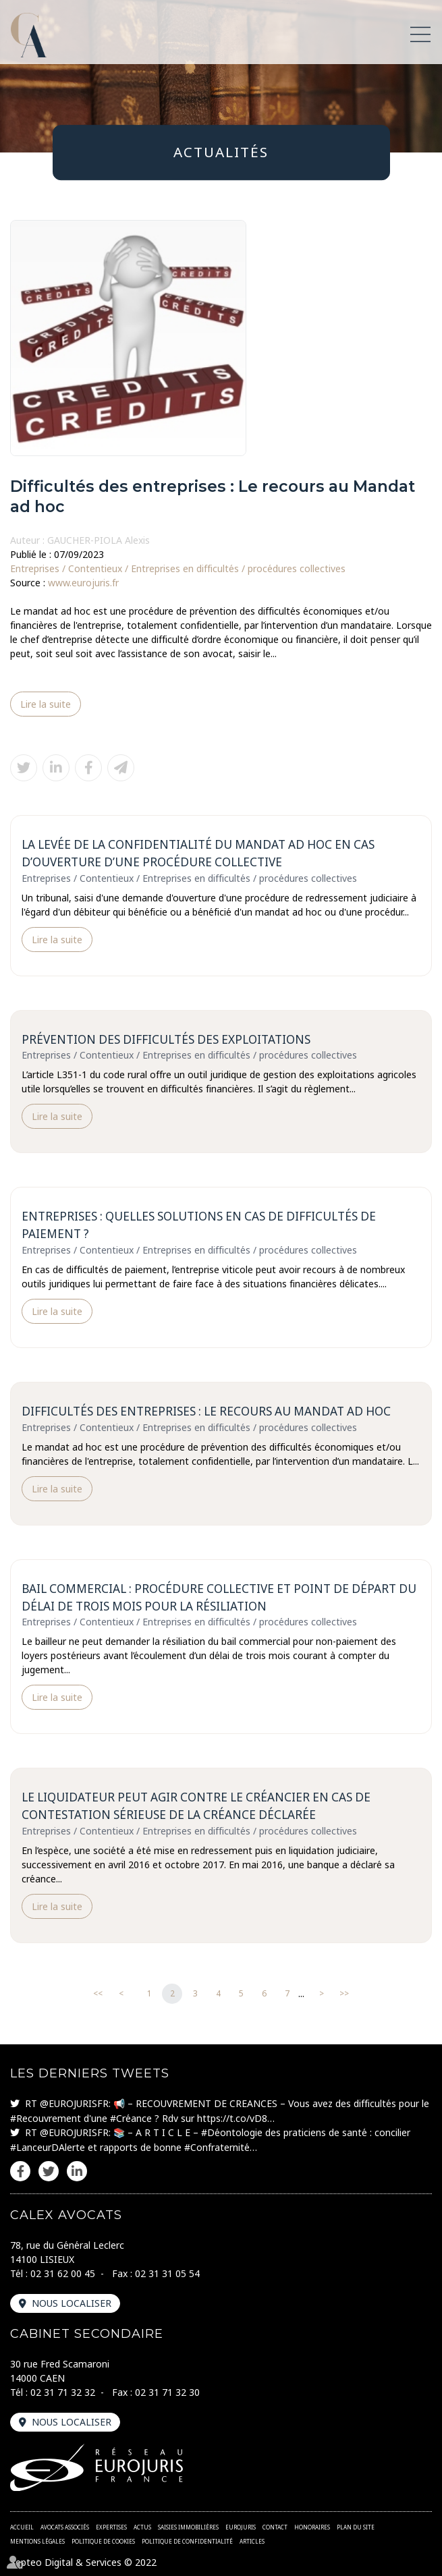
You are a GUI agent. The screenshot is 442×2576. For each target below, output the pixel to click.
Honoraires (312, 2527)
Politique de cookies (103, 2541)
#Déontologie (232, 2132)
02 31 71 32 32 (62, 2392)
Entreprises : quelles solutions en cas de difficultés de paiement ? (199, 1224)
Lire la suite (45, 704)
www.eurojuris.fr (83, 582)
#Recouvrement (45, 2118)
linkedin (77, 2171)
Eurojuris (240, 2527)
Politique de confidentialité (187, 2541)
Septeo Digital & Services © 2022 (83, 2562)
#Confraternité (217, 2147)
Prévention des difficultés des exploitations (166, 1039)
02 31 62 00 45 (62, 2273)
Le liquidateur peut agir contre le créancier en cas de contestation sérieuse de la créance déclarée (196, 1805)
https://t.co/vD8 (232, 2118)
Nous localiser (71, 2303)
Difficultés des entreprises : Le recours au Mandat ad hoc (206, 1411)
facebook (20, 2171)
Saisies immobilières (188, 2527)
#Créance (131, 2118)
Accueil (22, 2527)
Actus (142, 2527)
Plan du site (356, 2527)
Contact (275, 2527)
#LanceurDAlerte (47, 2147)
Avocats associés (64, 2527)
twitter (48, 2171)
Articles (252, 2541)
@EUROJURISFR (74, 2103)
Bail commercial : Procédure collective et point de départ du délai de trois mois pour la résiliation (219, 1597)
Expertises (111, 2527)
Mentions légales (37, 2541)
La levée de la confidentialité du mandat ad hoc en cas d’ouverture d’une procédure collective (198, 853)
